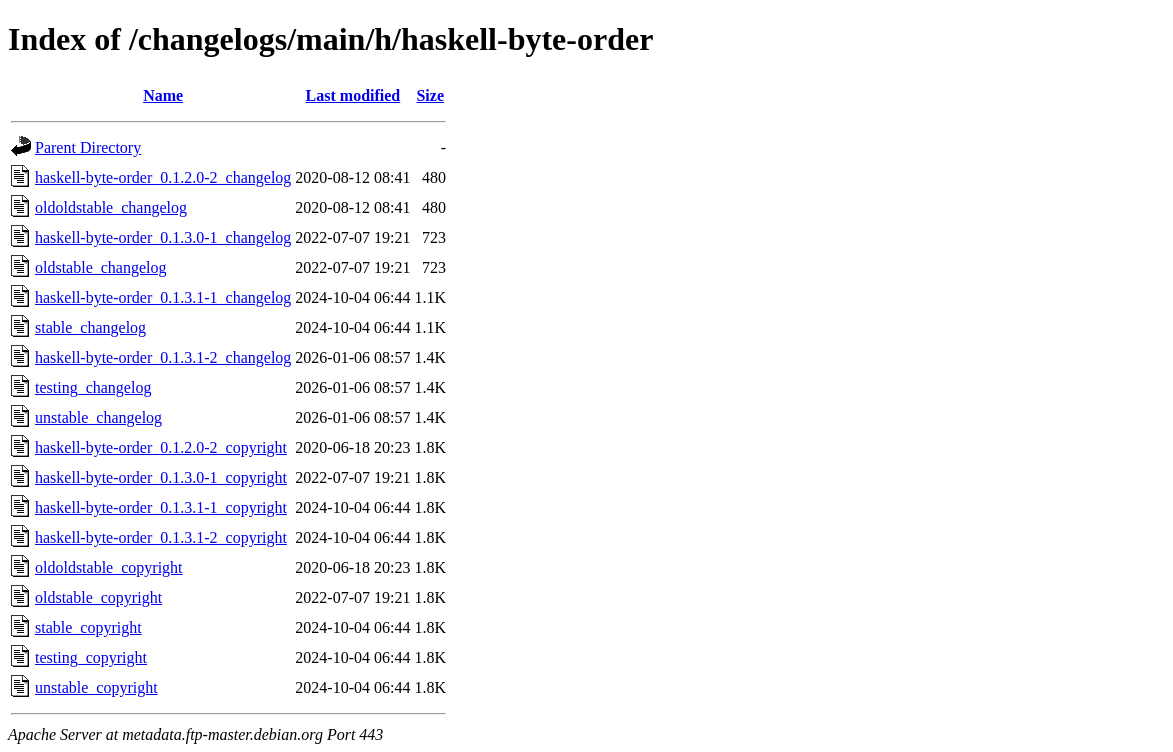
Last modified (353, 95)
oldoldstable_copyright (109, 567)
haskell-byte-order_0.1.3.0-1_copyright (161, 477)
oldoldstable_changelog (111, 207)
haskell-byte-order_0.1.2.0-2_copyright (161, 447)
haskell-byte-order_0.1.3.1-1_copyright (161, 507)
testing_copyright (91, 657)
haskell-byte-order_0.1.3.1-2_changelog (163, 357)
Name (163, 95)
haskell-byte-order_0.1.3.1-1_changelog (163, 297)
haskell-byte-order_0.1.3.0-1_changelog (163, 237)
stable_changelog (90, 327)
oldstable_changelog (101, 267)
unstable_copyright (96, 687)
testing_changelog (93, 387)
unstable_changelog (98, 417)
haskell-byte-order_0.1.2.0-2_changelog (163, 177)
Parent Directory (88, 147)
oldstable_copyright (98, 597)
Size (430, 95)
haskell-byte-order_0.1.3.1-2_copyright (161, 537)
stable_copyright (88, 627)
